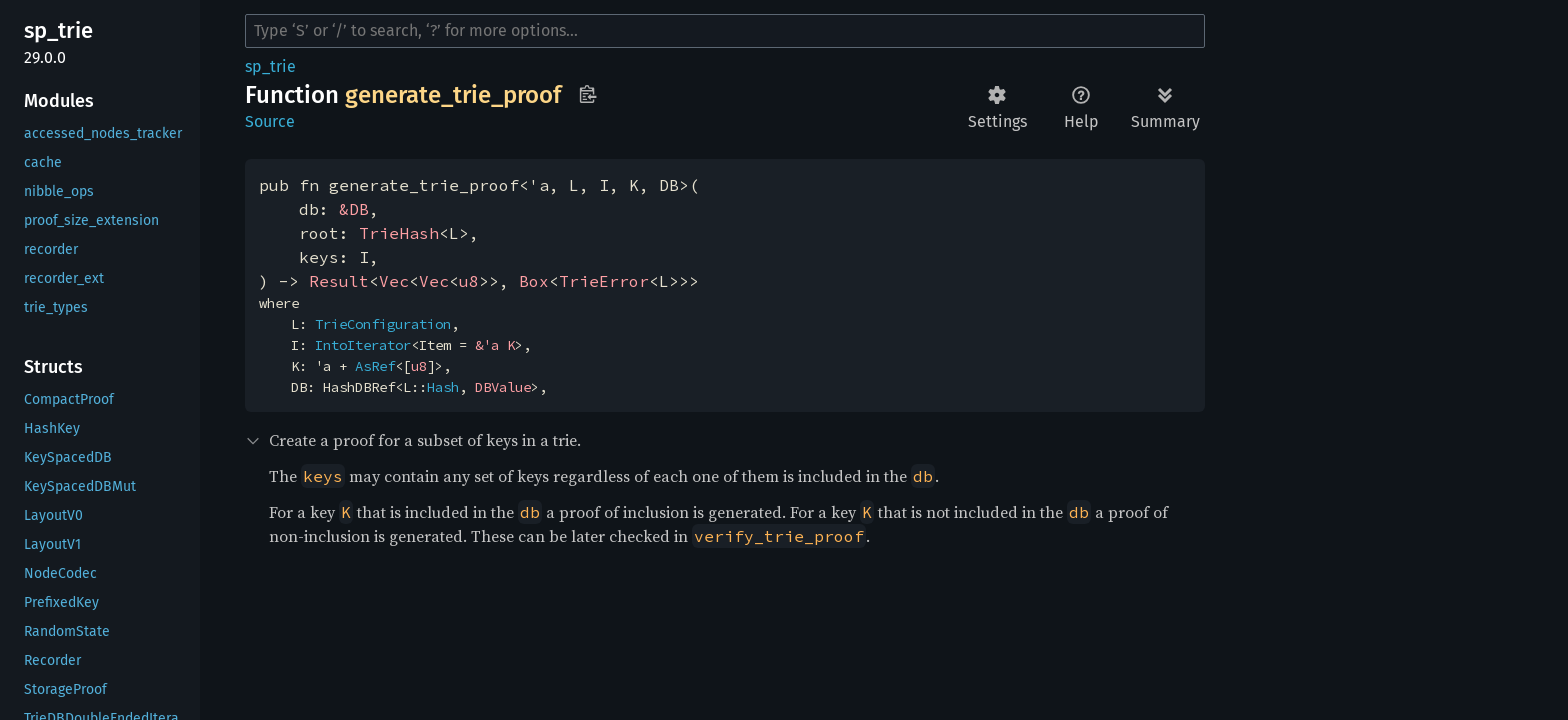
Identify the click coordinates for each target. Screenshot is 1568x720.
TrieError (604, 281)
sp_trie (270, 66)
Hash (443, 387)
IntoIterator (363, 345)
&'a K (495, 345)
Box (534, 281)
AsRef (375, 366)
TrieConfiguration (383, 324)
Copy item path (587, 94)
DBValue (503, 387)
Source (270, 121)
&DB (354, 209)
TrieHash (399, 233)
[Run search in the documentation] (725, 31)
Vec (394, 281)
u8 (469, 281)
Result (339, 281)
